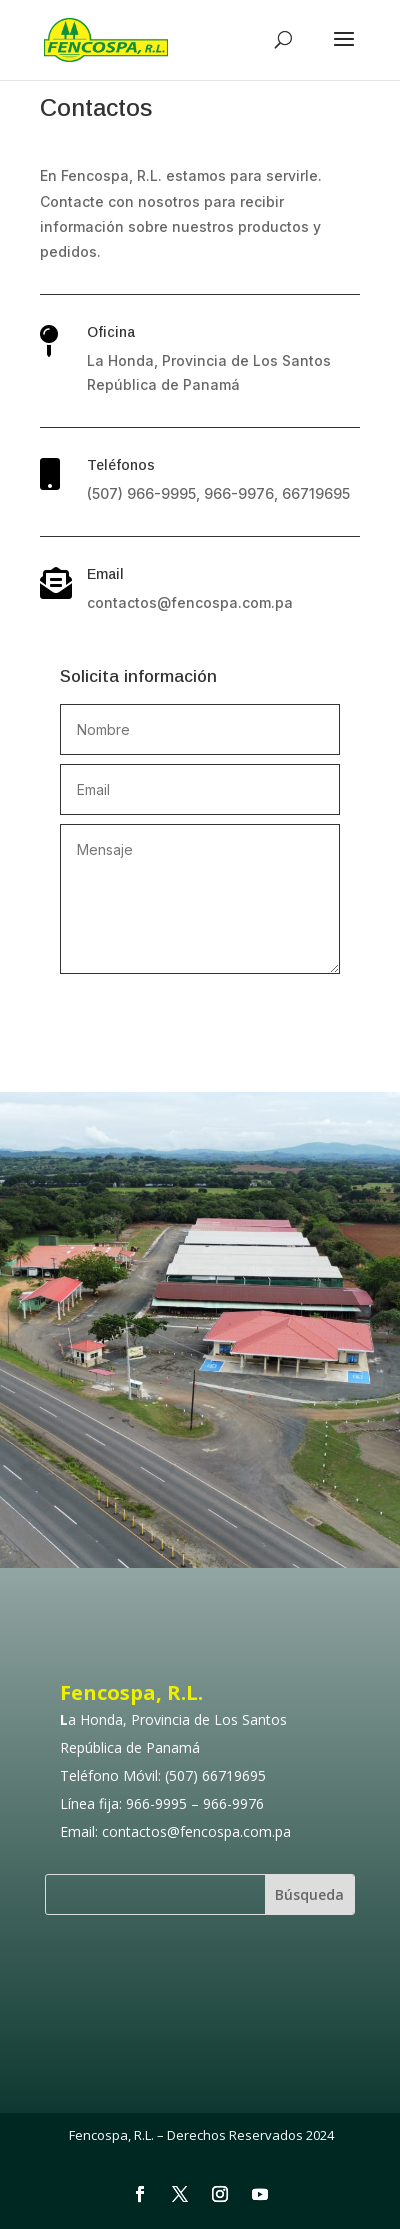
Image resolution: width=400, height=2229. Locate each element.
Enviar (268, 1007)
